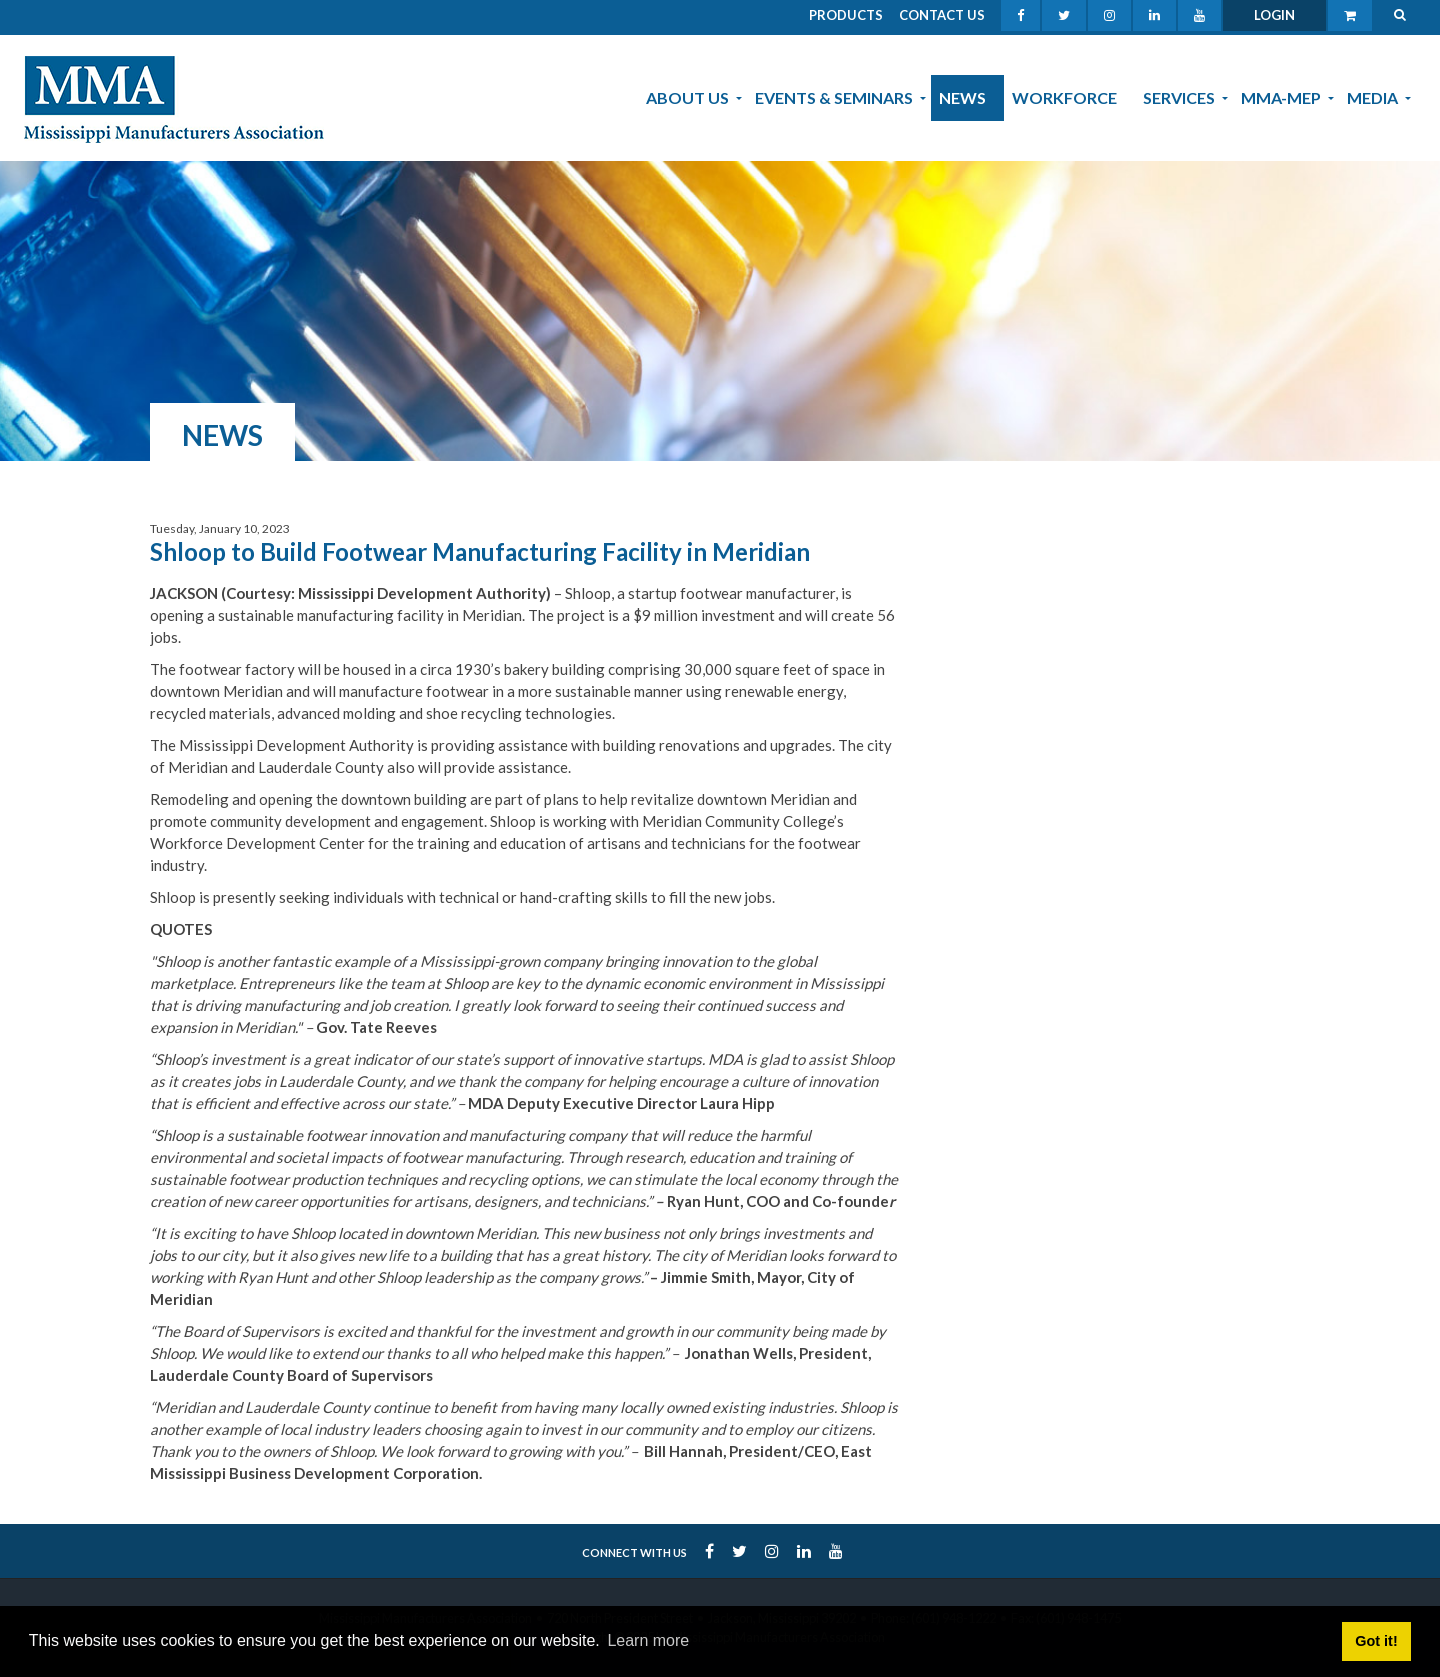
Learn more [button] (648, 1640)
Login (1274, 15)
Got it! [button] (1376, 1641)
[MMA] (174, 97)
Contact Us (942, 15)
